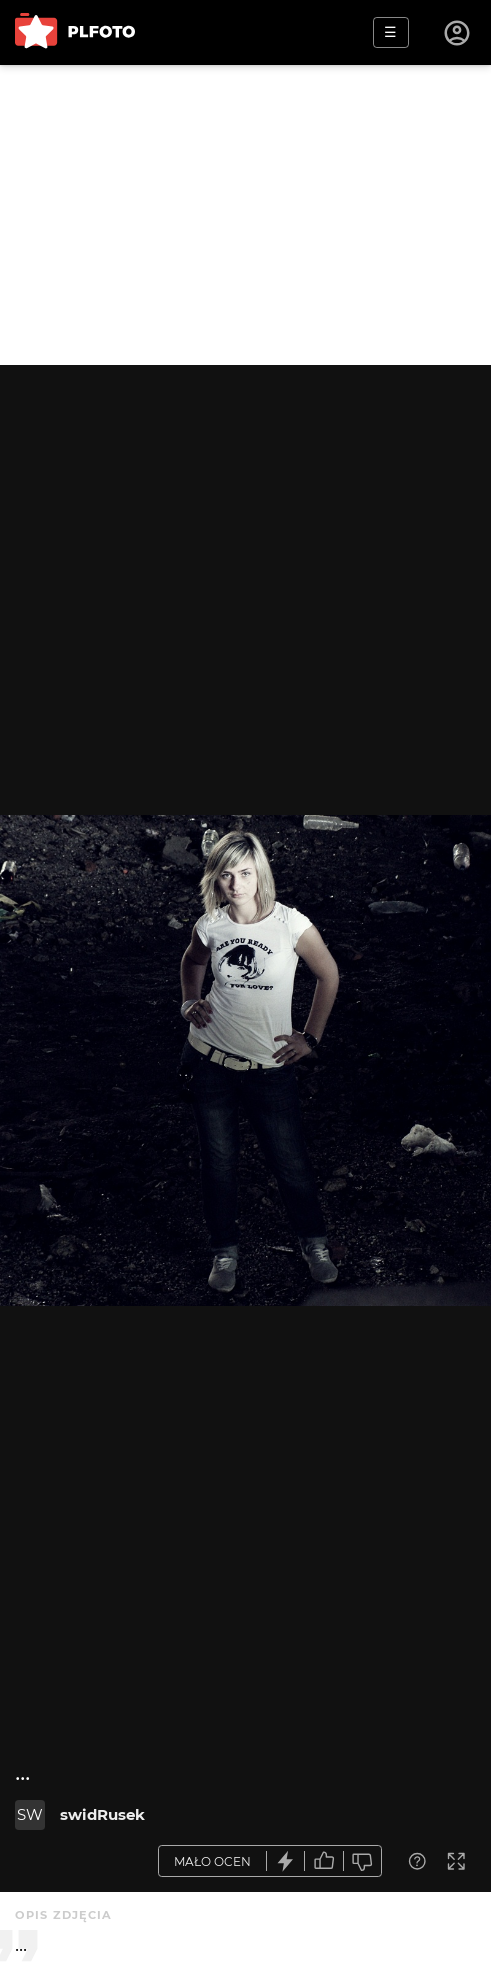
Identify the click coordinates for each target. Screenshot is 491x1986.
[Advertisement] (245, 215)
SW (30, 1814)
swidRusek (102, 1814)
